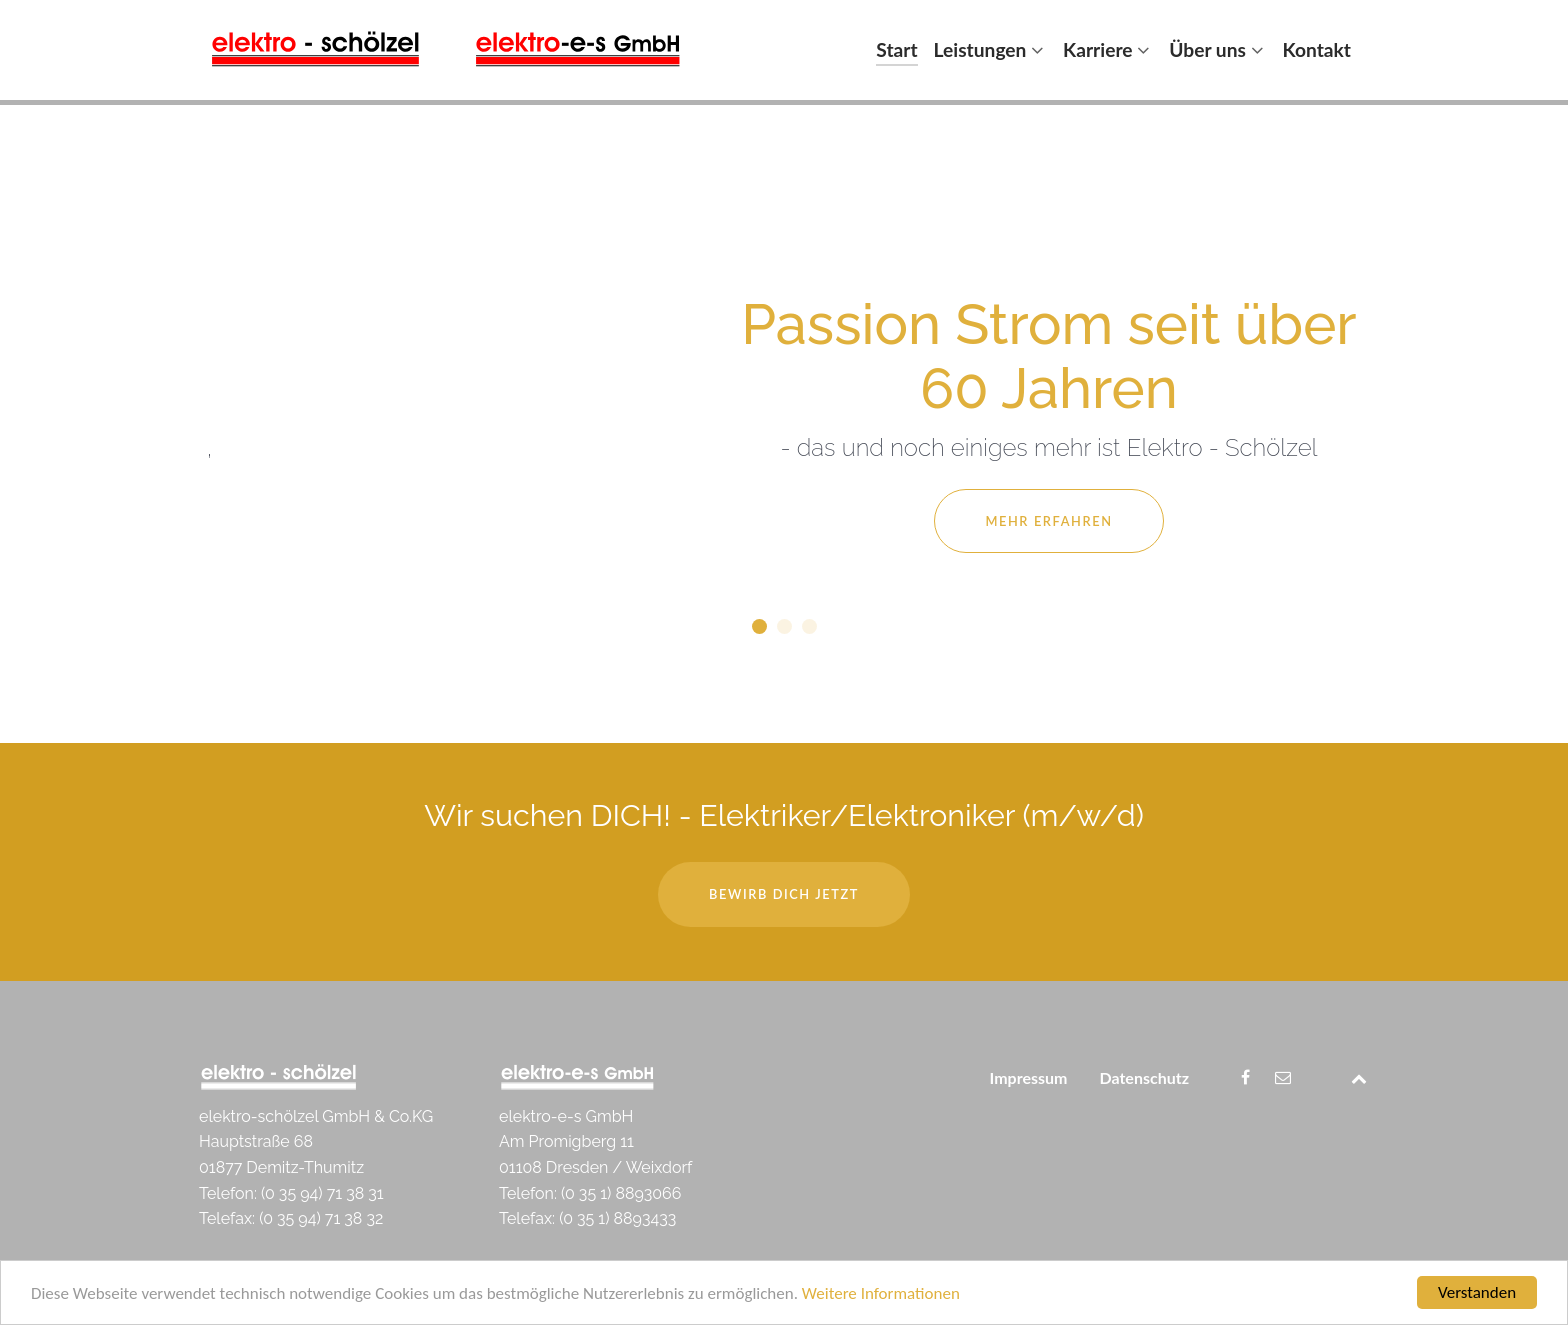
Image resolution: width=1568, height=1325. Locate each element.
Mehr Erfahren (1048, 521)
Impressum (1029, 1077)
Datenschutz (1144, 1077)
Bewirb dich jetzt (784, 894)
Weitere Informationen (881, 1294)
